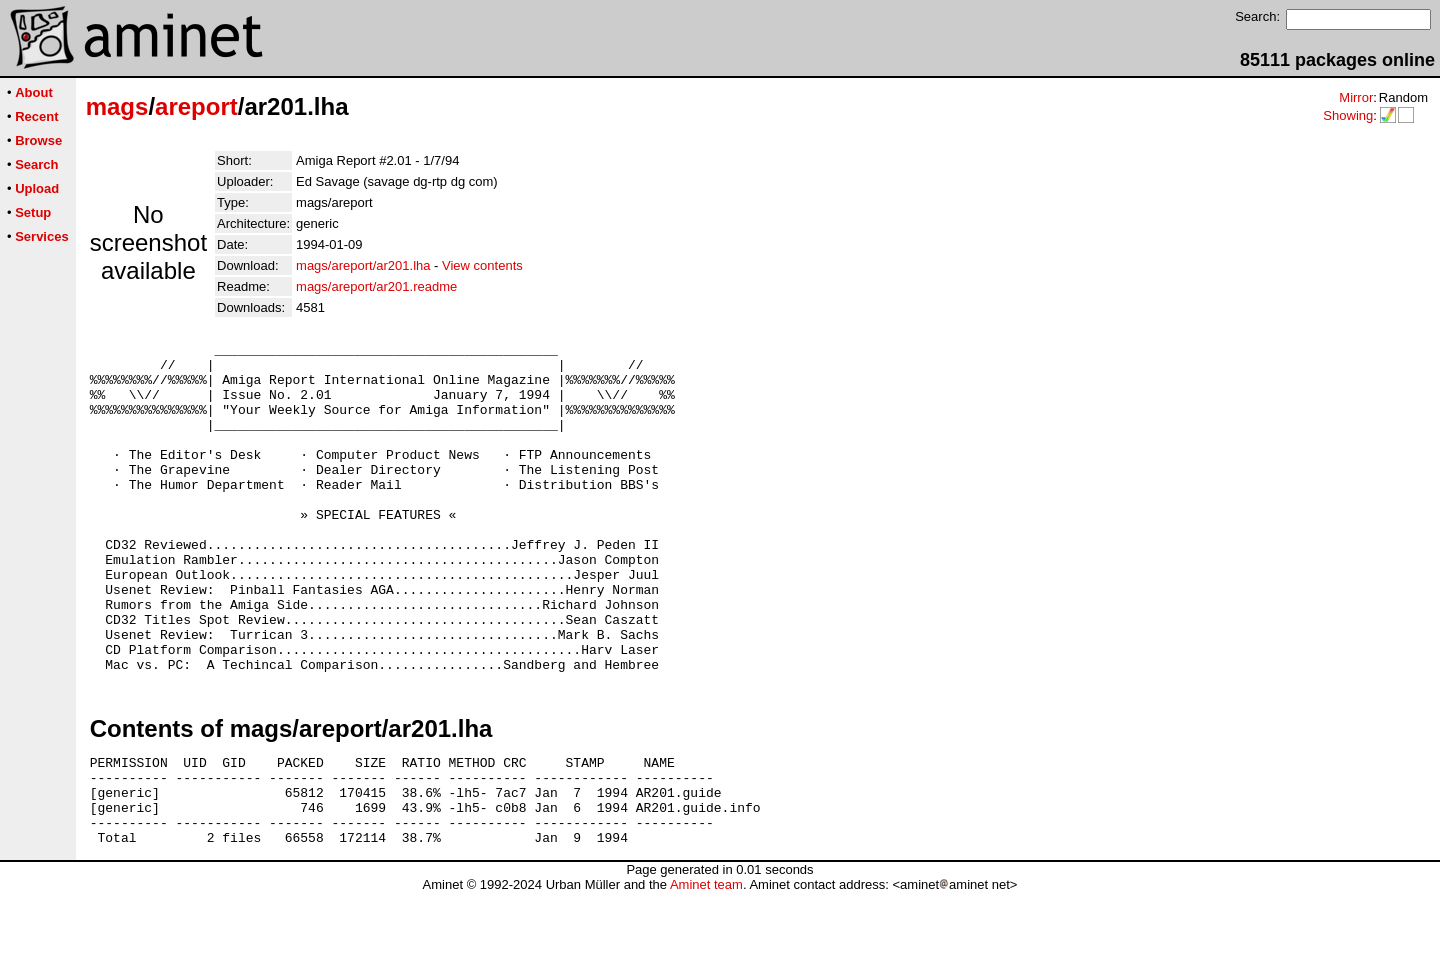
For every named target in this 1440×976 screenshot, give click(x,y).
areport (196, 106)
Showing (1348, 115)
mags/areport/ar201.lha (363, 265)
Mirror (1356, 97)
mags (117, 106)
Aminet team (706, 968)
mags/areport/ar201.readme (376, 286)
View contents (482, 265)
